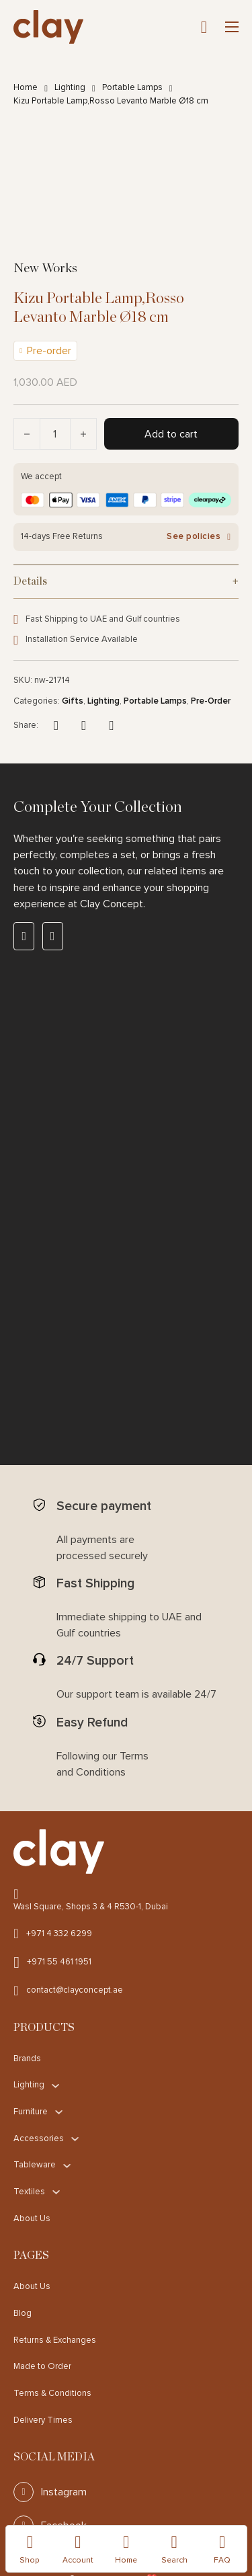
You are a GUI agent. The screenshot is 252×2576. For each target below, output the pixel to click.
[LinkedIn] (111, 726)
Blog (22, 2313)
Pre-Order (210, 701)
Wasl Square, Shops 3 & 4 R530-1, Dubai (90, 1906)
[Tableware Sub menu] (66, 2165)
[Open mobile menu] (232, 27)
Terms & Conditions (52, 2393)
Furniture (30, 2111)
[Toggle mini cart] (204, 27)
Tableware (34, 2164)
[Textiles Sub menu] (56, 2192)
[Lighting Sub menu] (55, 2085)
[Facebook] (56, 726)
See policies (198, 536)
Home (25, 87)
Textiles (29, 2191)
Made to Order (42, 2366)
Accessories (38, 2138)
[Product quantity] (54, 434)
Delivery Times (43, 2420)
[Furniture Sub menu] (58, 2112)
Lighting (69, 87)
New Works (45, 268)
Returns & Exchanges (54, 2340)
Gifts (72, 701)
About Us (31, 2218)
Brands (27, 2058)
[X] (84, 726)
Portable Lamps (132, 87)
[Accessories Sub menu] (75, 2138)
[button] (126, 581)
